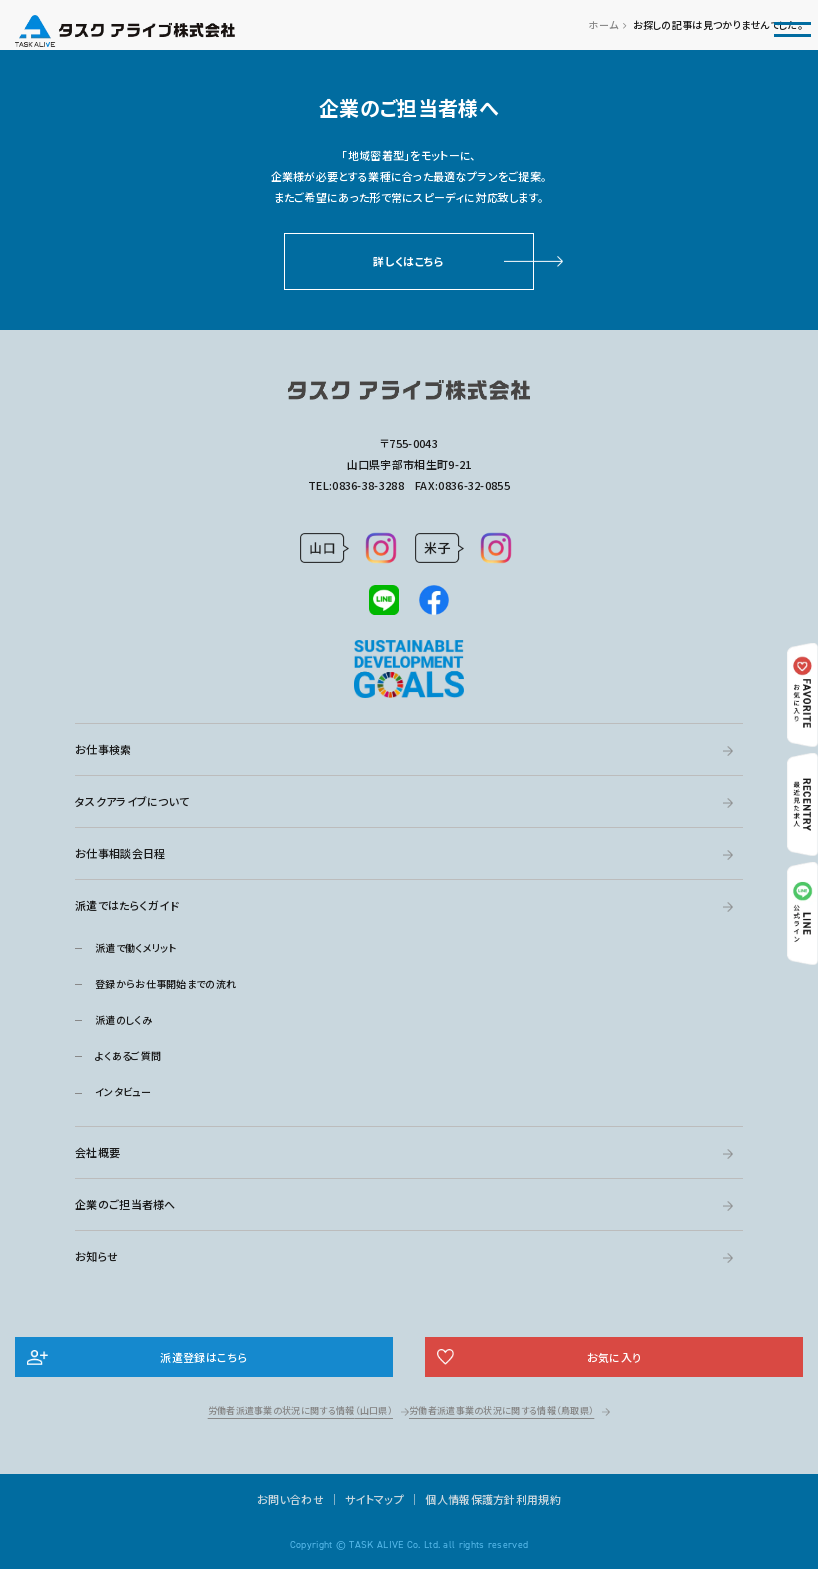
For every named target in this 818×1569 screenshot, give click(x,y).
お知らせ (96, 1256)
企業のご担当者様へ (125, 1204)
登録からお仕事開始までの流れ (165, 983)
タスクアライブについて (132, 801)
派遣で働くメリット (136, 947)
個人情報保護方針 (470, 1499)
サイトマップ (374, 1499)
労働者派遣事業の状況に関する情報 (300, 1410)
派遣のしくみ (123, 1019)
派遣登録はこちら (203, 1357)
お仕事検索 (103, 749)
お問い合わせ (290, 1499)
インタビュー (123, 1091)
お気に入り (614, 1357)
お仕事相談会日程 (120, 853)
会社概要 (97, 1152)
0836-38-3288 (368, 485)
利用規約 (538, 1499)
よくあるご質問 (128, 1055)
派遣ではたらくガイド (127, 905)
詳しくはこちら (408, 261)
